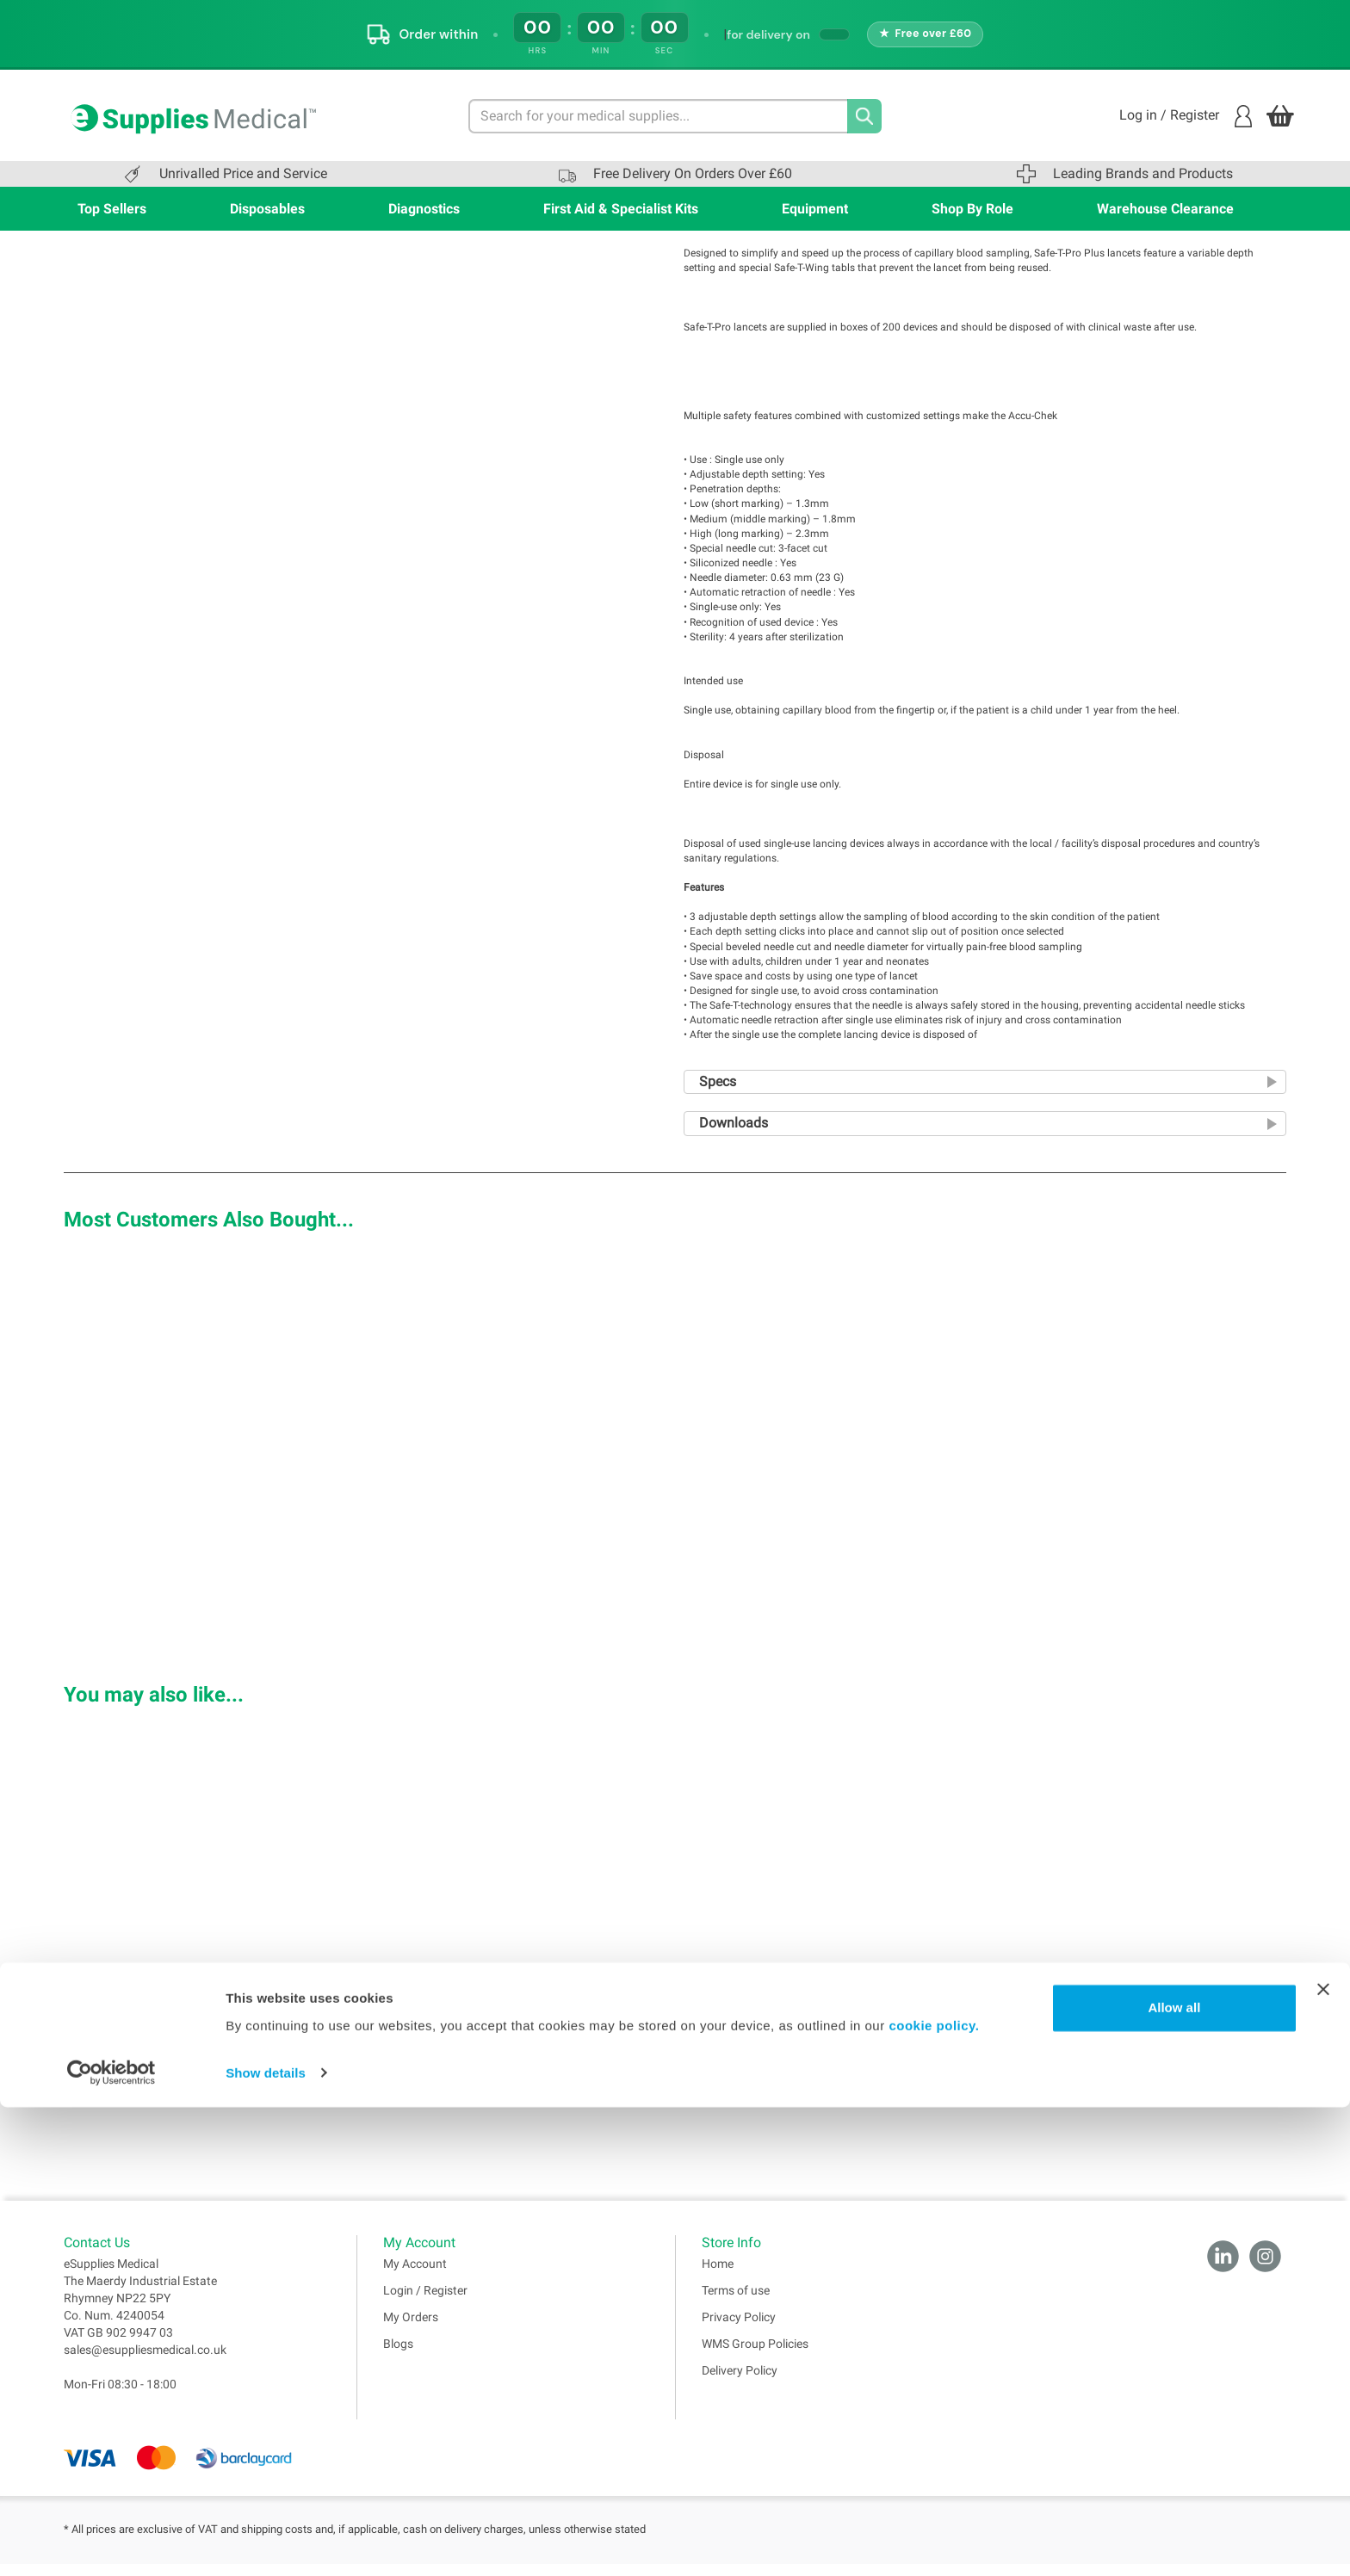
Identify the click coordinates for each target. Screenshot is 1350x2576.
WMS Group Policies (755, 2356)
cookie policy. (934, 2494)
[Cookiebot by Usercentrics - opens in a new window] (111, 2542)
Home (718, 2276)
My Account (415, 2276)
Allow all (1174, 2477)
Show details (266, 2542)
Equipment (815, 209)
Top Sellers (111, 209)
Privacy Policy (739, 2329)
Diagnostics (424, 209)
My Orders (410, 2329)
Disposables (267, 209)
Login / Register (425, 2302)
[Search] (864, 116)
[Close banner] (1323, 2459)
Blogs (398, 2356)
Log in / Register (1185, 116)
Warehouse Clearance (1165, 209)
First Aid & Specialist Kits (620, 209)
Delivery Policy (739, 2382)
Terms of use (736, 2302)
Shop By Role (972, 209)
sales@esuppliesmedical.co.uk (145, 2362)
